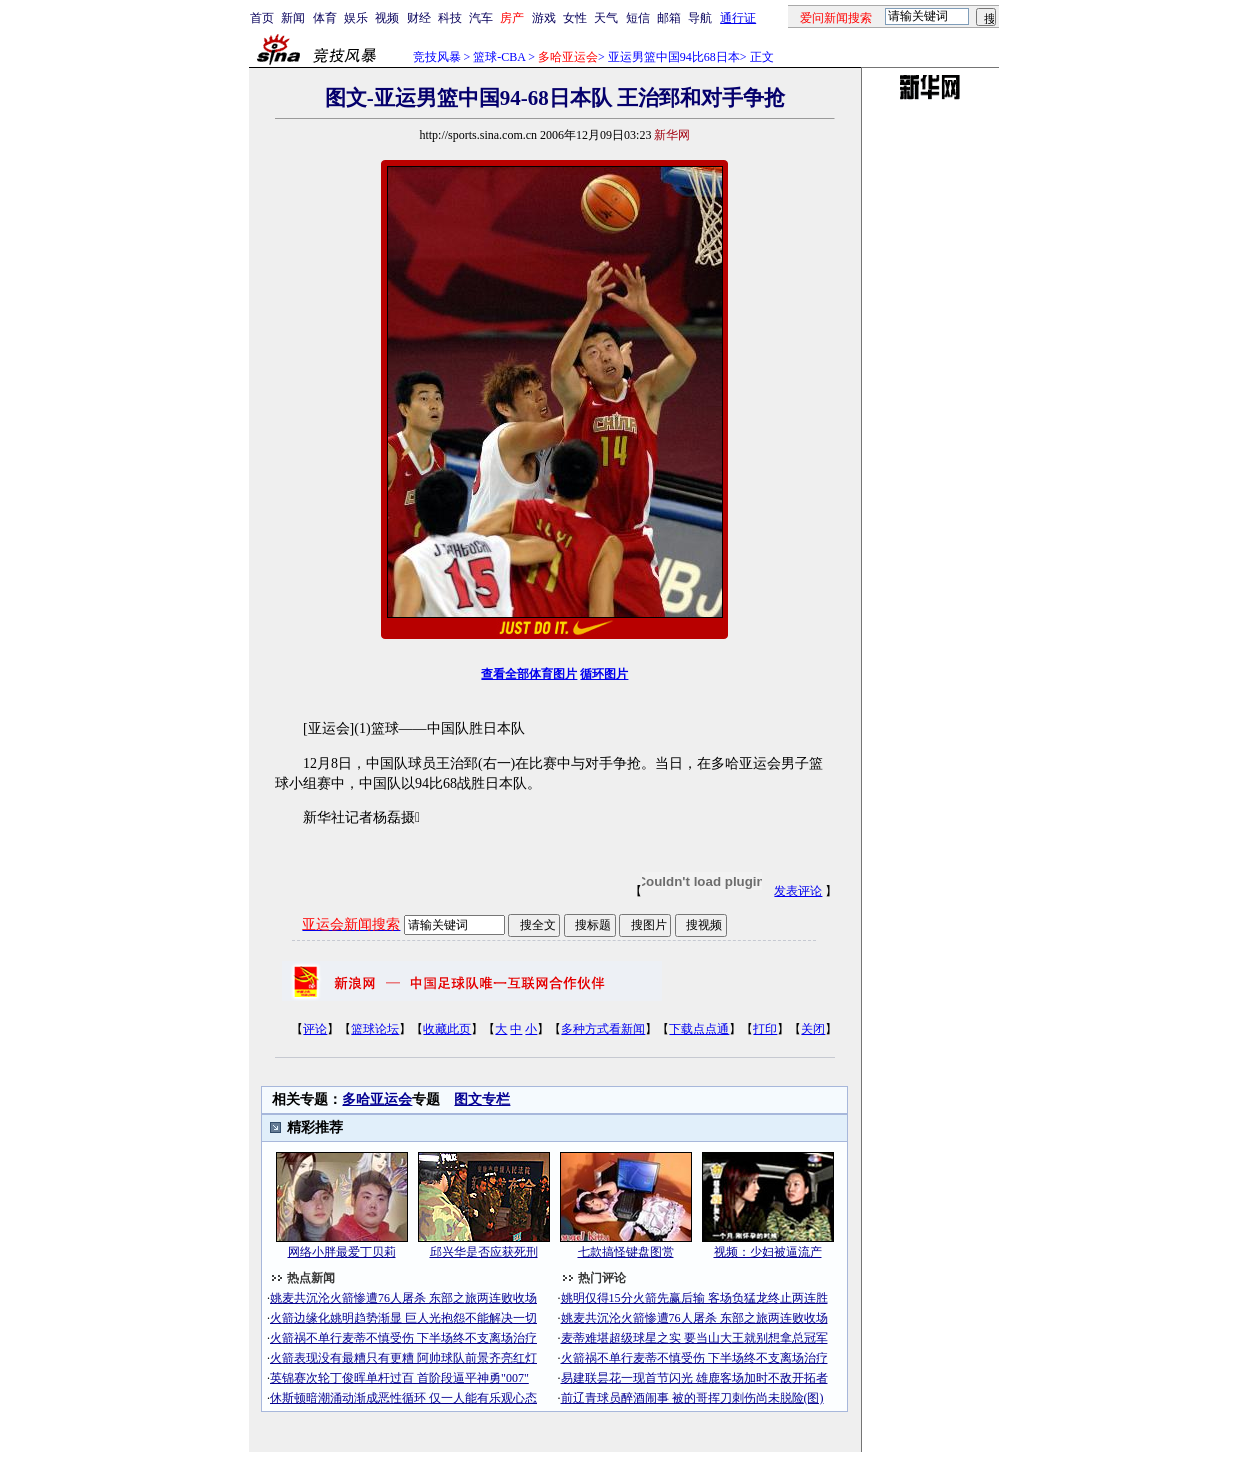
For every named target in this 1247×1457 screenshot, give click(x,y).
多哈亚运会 (377, 1099)
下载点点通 (699, 1029)
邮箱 (669, 18)
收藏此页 (447, 1029)
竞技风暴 (437, 57)
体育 (325, 18)
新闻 (293, 18)
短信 (638, 18)
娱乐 (356, 18)
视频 (387, 18)
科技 (450, 18)
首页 (262, 18)
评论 (315, 1029)
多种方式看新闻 (603, 1029)
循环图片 (604, 674)
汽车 (481, 18)
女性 (575, 18)
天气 (606, 18)
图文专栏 (482, 1099)
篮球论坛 (375, 1029)
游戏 (544, 18)
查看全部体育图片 (529, 674)
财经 (419, 18)
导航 (700, 18)
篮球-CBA (499, 57)
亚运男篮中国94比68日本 (674, 57)
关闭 (813, 1029)
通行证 (738, 18)
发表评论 (798, 891)
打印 (765, 1029)
